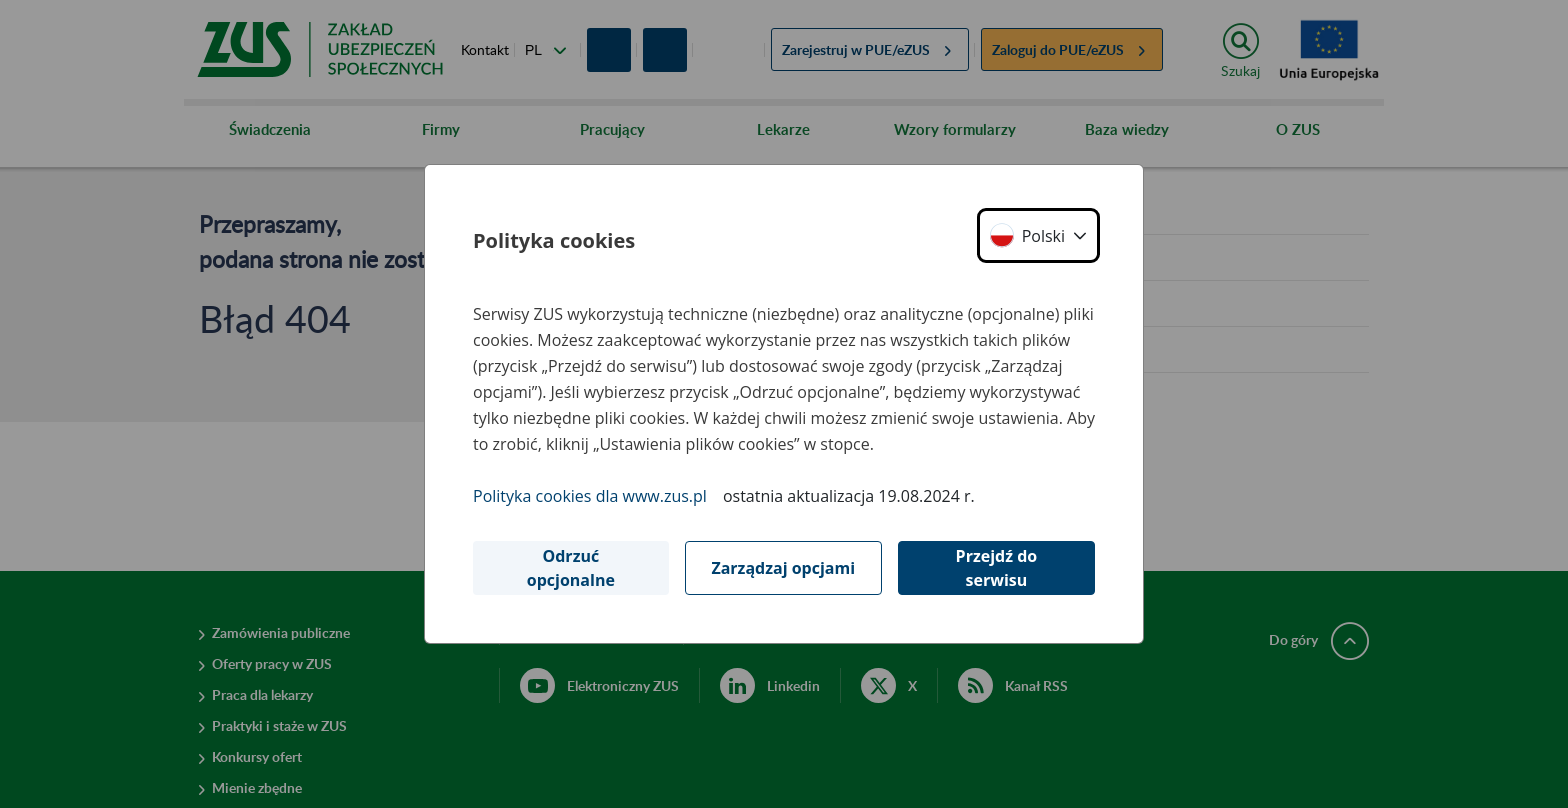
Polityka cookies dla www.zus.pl (590, 496)
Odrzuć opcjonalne (571, 568)
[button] (1038, 235)
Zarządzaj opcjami (783, 568)
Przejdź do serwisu (997, 568)
